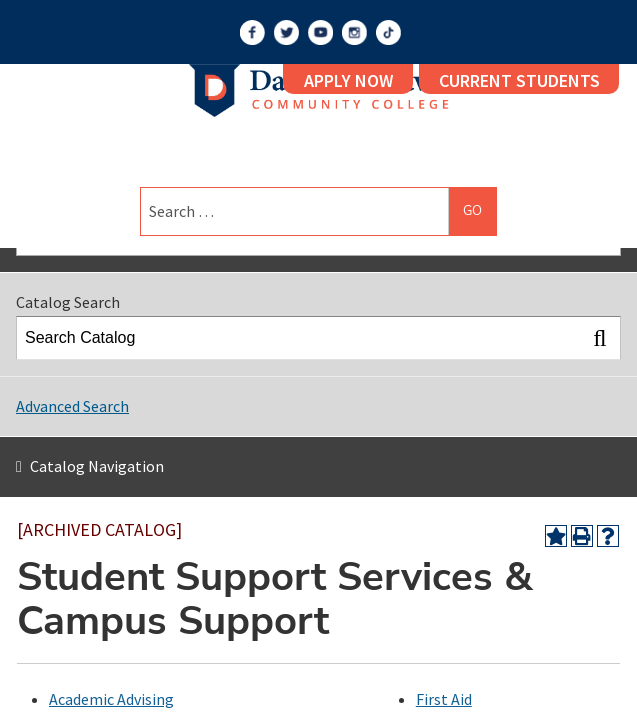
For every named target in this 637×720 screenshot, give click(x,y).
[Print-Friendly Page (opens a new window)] (582, 536)
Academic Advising (111, 699)
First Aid (444, 699)
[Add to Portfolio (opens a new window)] (556, 536)
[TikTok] (388, 32)
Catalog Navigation (97, 466)
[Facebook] (252, 32)
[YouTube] (320, 32)
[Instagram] (354, 32)
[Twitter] (286, 32)
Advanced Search (72, 406)
